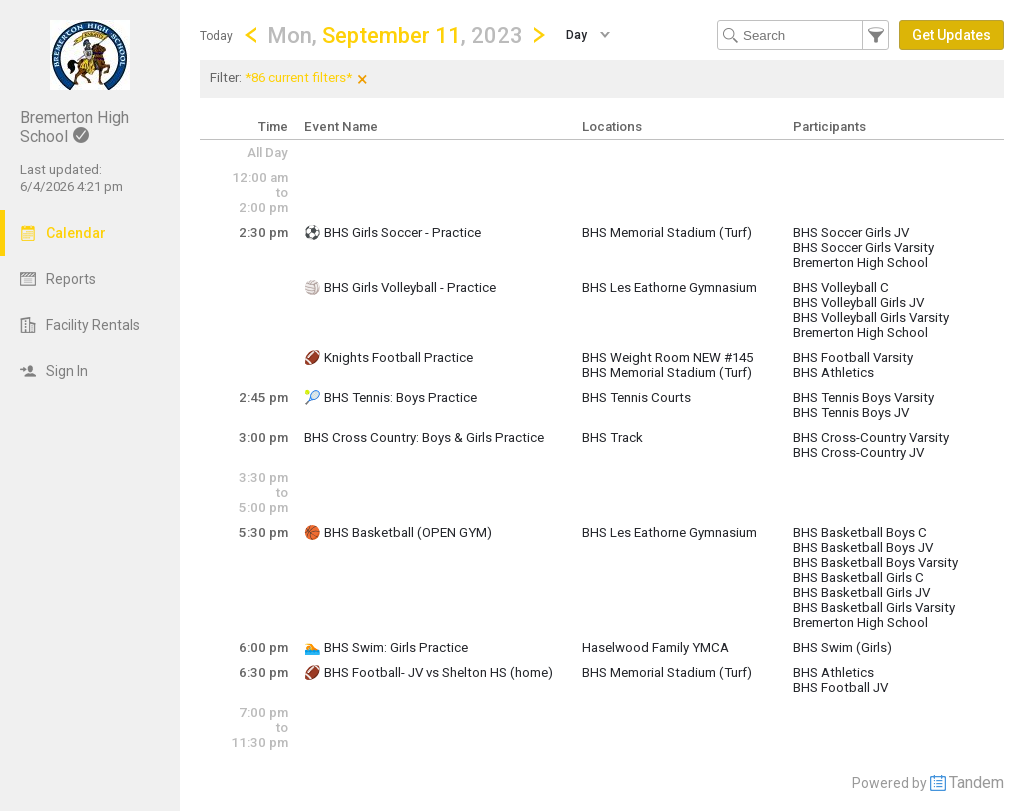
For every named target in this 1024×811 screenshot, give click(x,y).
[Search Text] (803, 35)
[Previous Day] (251, 35)
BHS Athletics (833, 372)
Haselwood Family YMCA (655, 647)
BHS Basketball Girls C (858, 577)
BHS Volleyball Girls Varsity (871, 317)
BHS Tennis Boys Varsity (863, 397)
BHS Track (612, 437)
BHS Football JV (840, 687)
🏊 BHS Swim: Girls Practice (386, 647)
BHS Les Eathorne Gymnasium (669, 287)
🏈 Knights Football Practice (388, 357)
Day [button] (576, 35)
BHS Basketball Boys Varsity (875, 562)
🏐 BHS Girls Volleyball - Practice (400, 287)
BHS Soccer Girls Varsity (863, 247)
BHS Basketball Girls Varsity (874, 607)
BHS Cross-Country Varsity (871, 437)
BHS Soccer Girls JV (851, 232)
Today (216, 36)
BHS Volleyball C (841, 287)
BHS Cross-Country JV (858, 452)
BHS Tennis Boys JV (851, 412)
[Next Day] (539, 35)
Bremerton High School (860, 262)
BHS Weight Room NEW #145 (667, 357)
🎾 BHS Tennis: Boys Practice (390, 397)
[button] (395, 34)
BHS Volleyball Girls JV (858, 302)
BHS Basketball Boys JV (863, 547)
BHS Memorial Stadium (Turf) (667, 232)
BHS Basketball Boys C (860, 532)
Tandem (976, 782)
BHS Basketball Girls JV (861, 592)
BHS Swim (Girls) (842, 647)
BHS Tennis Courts (636, 397)
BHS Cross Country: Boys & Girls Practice (424, 437)
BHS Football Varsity (853, 357)
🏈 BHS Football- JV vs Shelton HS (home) (428, 672)
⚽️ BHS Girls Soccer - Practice (392, 232)
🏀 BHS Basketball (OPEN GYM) (398, 532)
